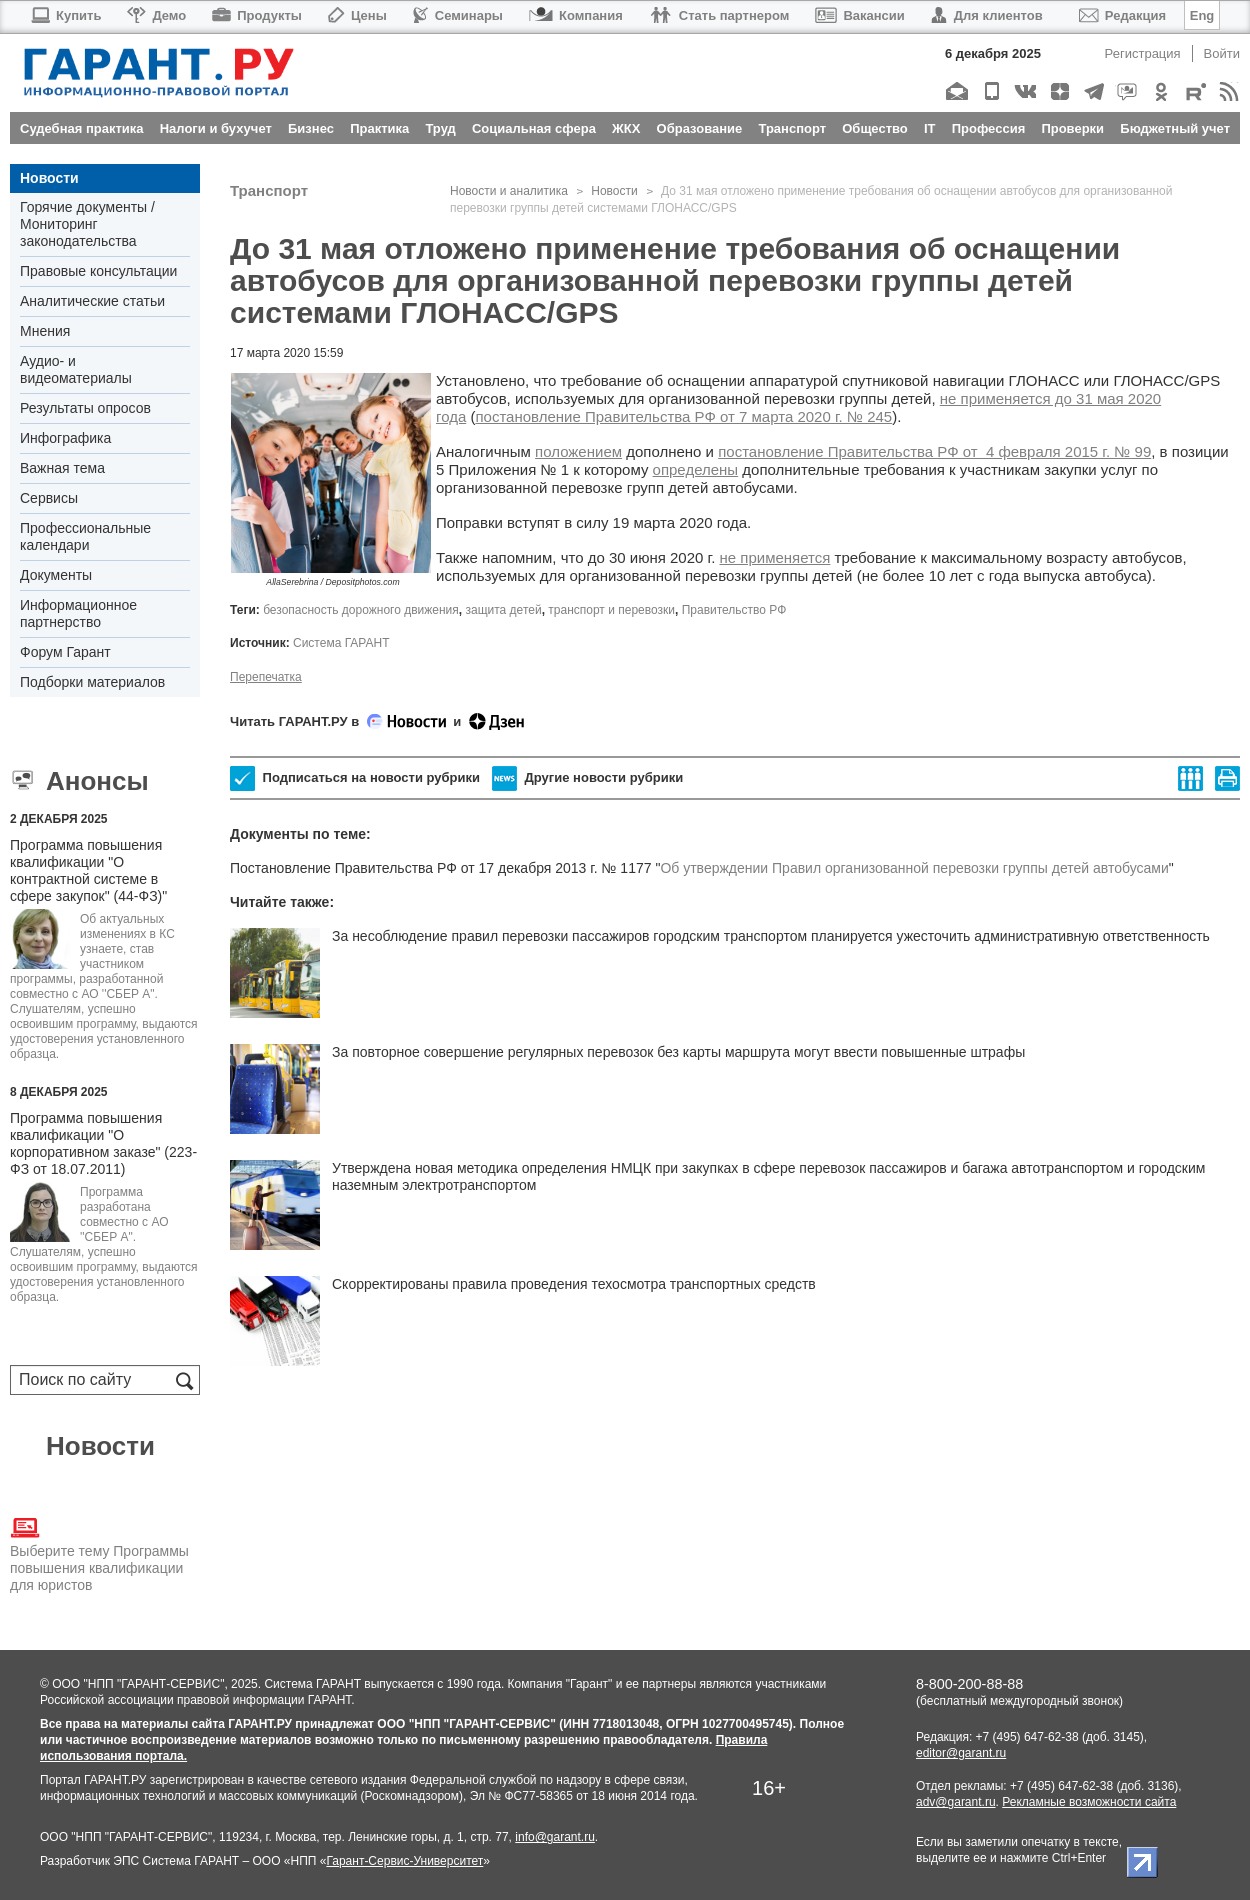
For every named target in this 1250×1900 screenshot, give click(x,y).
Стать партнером (719, 15)
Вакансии (859, 15)
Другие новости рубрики (587, 778)
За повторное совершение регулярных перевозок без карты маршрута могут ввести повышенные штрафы (678, 1052)
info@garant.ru (555, 1837)
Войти (1222, 53)
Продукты (257, 15)
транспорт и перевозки (611, 610)
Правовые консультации (98, 271)
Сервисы (49, 498)
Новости (49, 178)
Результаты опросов (85, 408)
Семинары (458, 15)
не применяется (775, 557)
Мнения (45, 331)
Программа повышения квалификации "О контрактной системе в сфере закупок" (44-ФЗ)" (88, 870)
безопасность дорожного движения (361, 610)
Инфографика (65, 438)
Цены (357, 15)
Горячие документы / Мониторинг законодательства (87, 224)
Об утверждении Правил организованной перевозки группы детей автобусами (914, 868)
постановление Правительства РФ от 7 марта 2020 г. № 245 (683, 416)
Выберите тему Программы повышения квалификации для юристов (99, 1553)
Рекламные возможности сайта (1089, 1802)
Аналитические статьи (92, 301)
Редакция (1122, 15)
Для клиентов (987, 15)
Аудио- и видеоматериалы (76, 369)
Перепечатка (266, 677)
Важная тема (62, 468)
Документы (56, 575)
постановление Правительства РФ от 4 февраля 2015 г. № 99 (934, 451)
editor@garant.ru (961, 1753)
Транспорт (269, 190)
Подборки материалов (92, 682)
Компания (576, 15)
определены (696, 469)
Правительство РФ (734, 610)
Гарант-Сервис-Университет (404, 1861)
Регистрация (1143, 53)
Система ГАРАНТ (341, 643)
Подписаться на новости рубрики (355, 778)
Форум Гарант (65, 652)
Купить (65, 15)
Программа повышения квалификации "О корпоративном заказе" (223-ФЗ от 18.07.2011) (103, 1143)
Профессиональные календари (85, 536)
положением (578, 451)
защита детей (504, 610)
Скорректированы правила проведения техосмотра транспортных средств (574, 1284)
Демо (156, 15)
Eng (1202, 15)
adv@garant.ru (956, 1802)
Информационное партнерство (78, 613)
